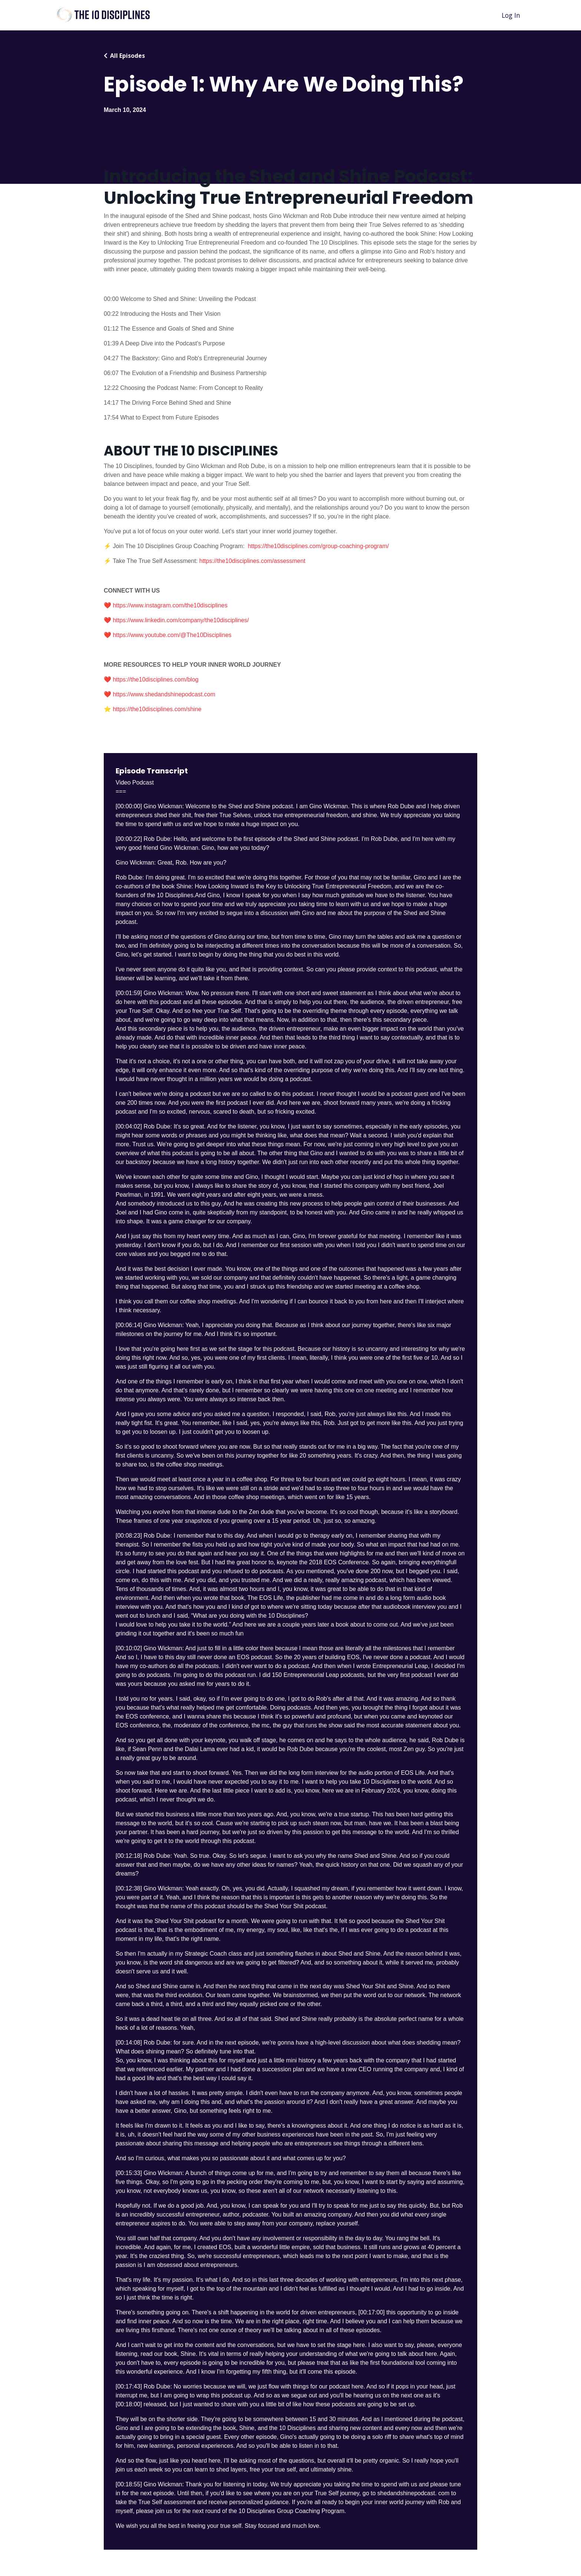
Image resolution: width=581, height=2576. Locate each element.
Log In (510, 15)
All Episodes (127, 56)
